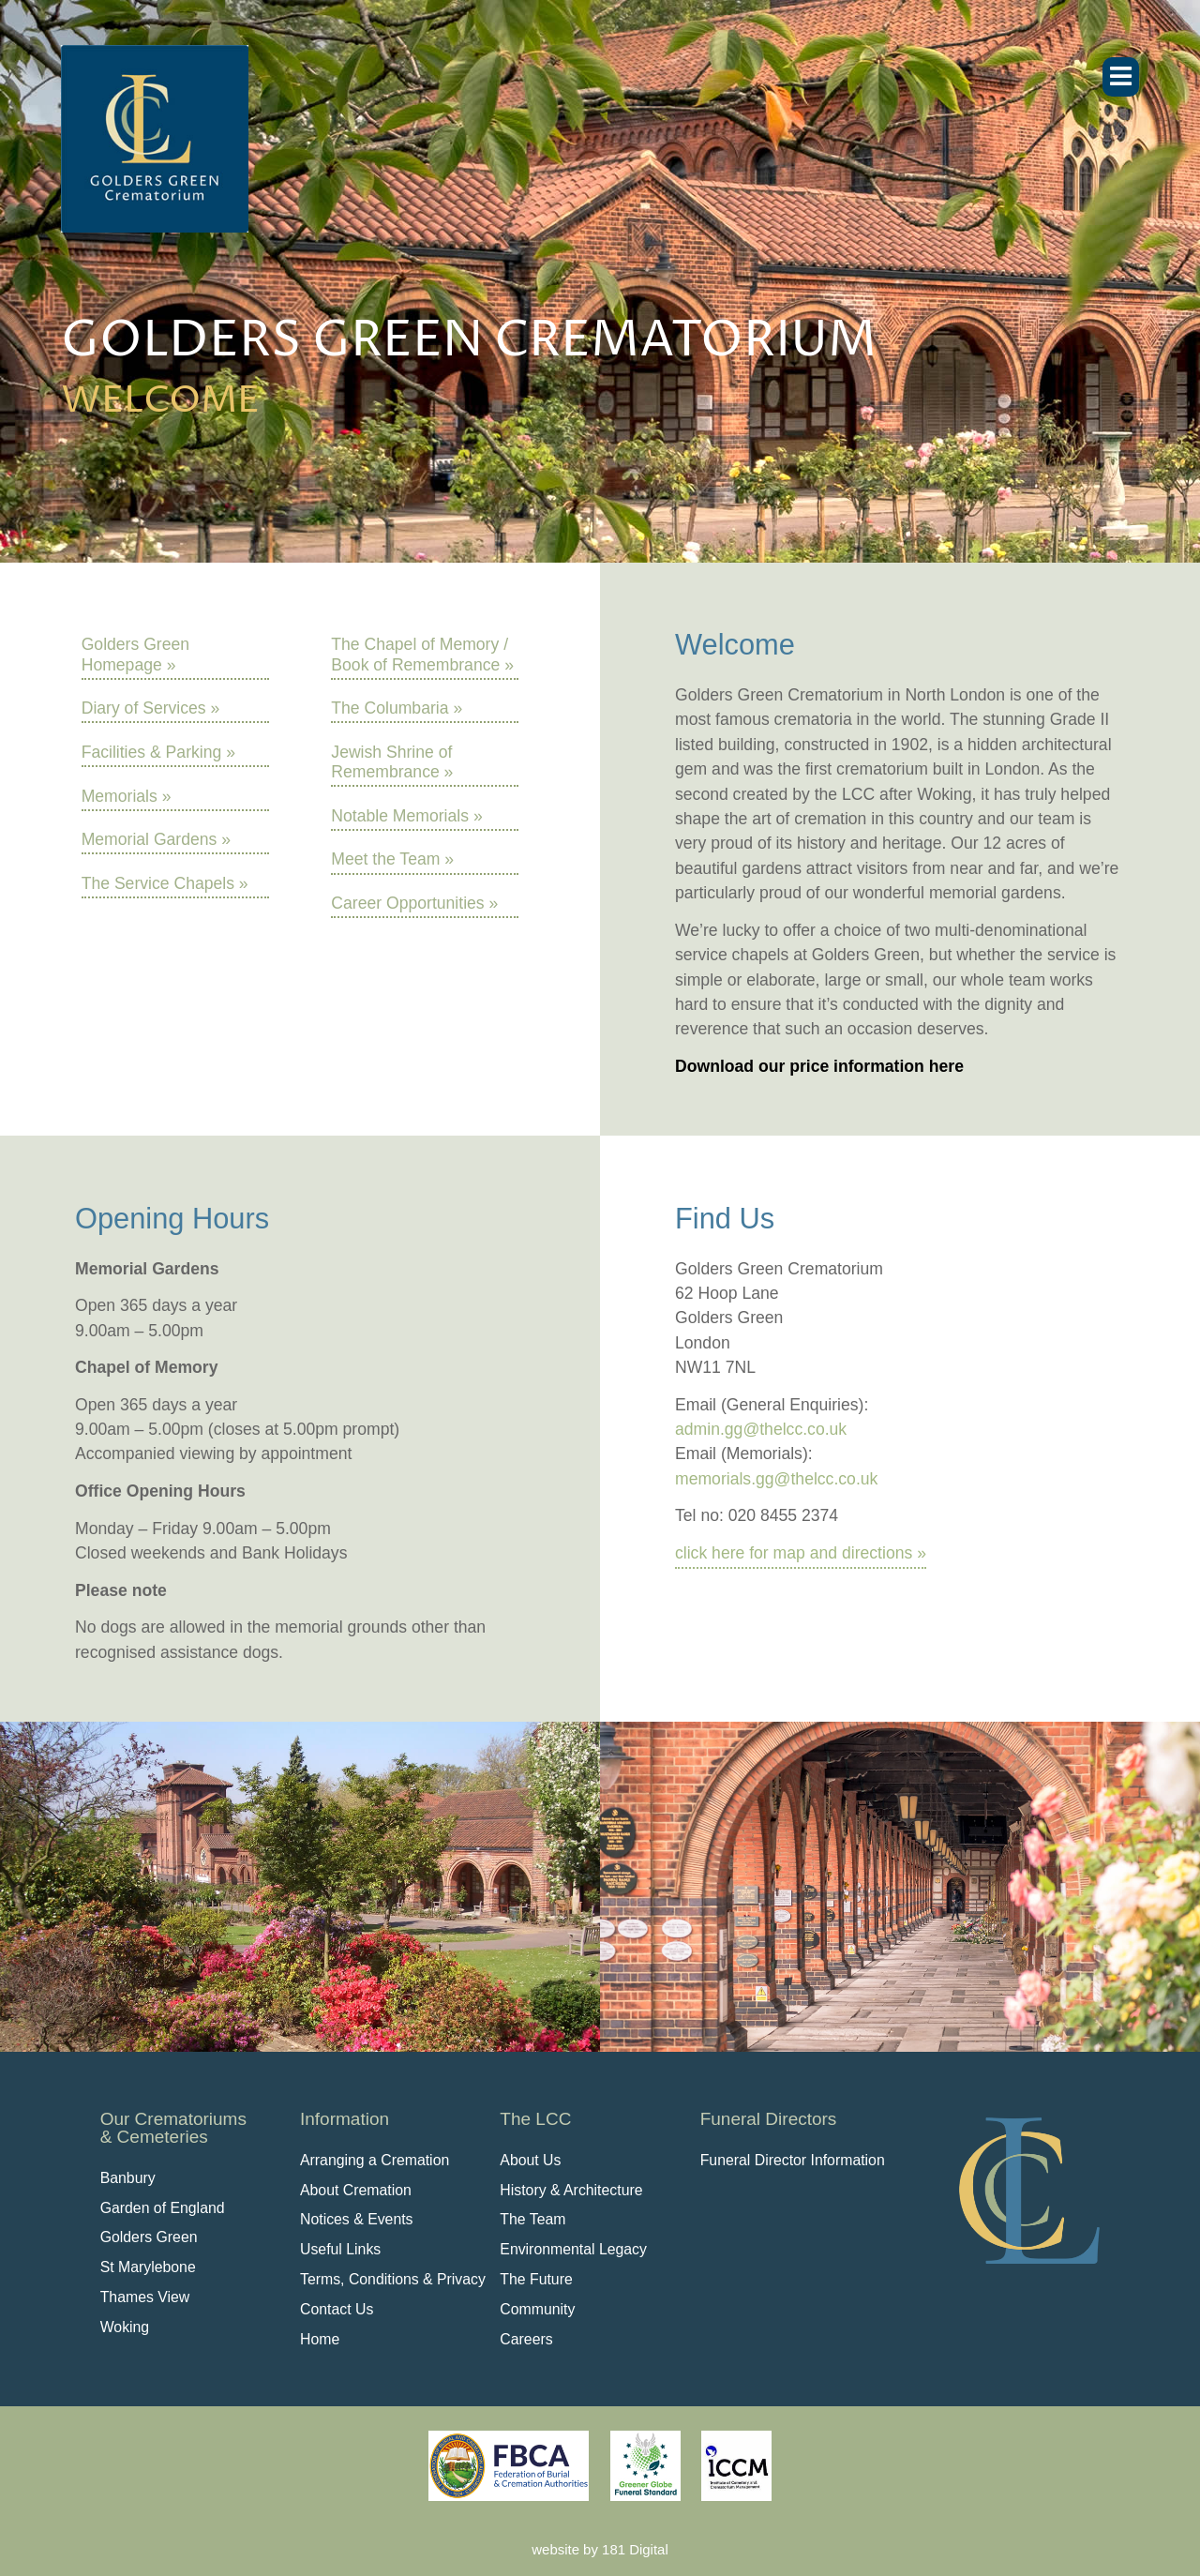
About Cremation (356, 2190)
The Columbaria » (396, 708)
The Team (532, 2219)
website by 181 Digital (600, 2549)
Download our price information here (819, 1066)
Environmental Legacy (573, 2249)
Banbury (128, 2178)
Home (319, 2339)
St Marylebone (148, 2267)
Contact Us (336, 2309)
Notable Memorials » (406, 815)
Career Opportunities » (414, 903)
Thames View (145, 2297)
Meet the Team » (392, 859)
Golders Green (149, 2237)
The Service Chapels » (165, 883)
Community (537, 2309)
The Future (536, 2279)
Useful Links (340, 2249)
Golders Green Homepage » (135, 654)
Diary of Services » (151, 708)
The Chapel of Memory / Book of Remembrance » (422, 654)
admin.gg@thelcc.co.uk (761, 1429)
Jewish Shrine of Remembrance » (392, 762)
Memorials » (127, 796)
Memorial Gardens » (156, 839)
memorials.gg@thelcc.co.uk (776, 1478)
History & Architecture (571, 2190)
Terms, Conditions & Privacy (393, 2279)
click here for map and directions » (800, 1553)
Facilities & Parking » (158, 752)
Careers (526, 2339)
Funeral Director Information (792, 2160)
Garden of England (162, 2208)
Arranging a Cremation (374, 2160)
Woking (125, 2327)
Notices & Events (356, 2219)
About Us (530, 2160)
